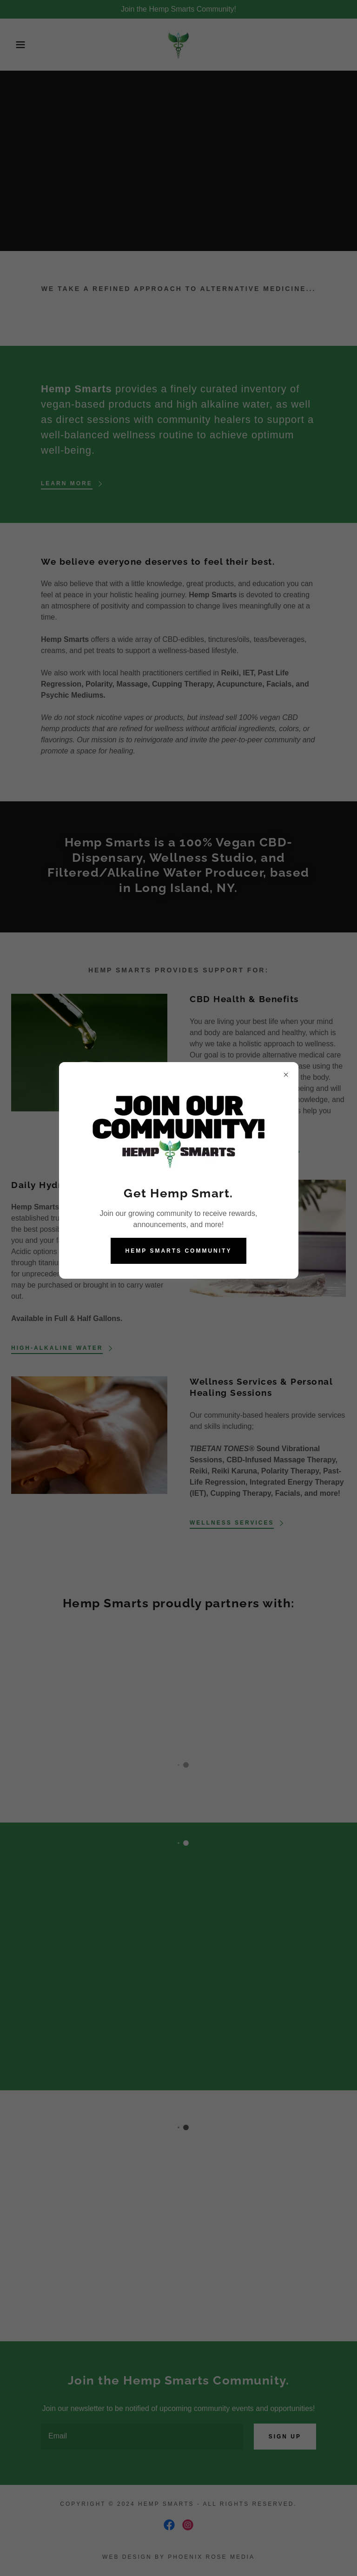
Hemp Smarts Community (179, 1251)
